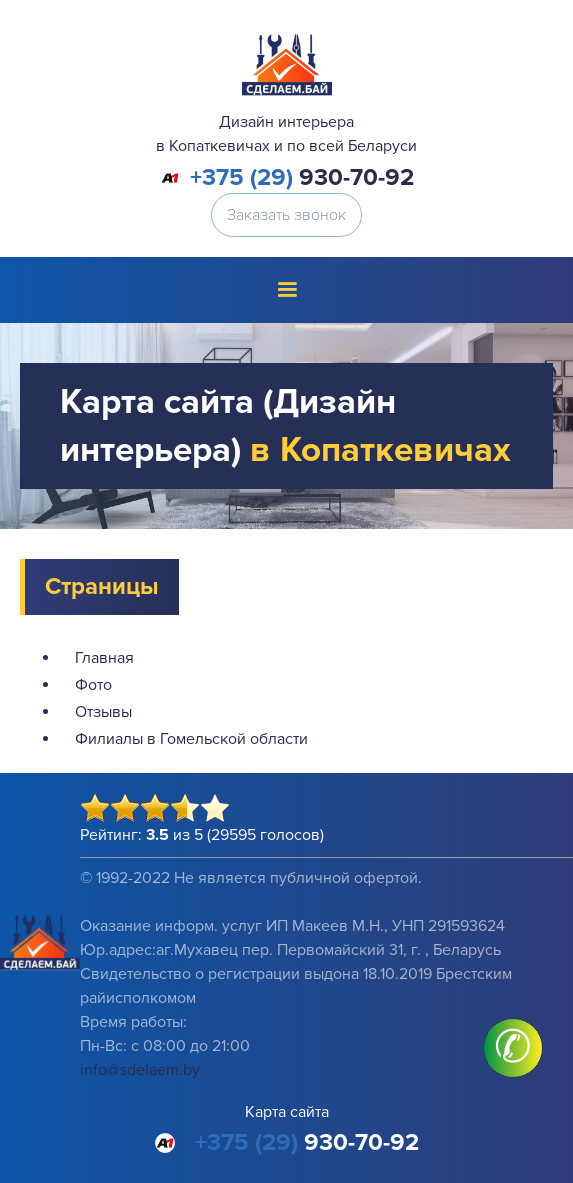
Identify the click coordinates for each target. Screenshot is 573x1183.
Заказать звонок (286, 215)
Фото (93, 685)
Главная (104, 658)
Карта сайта (287, 1112)
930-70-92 (302, 178)
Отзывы (103, 712)
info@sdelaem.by (140, 1070)
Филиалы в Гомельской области (191, 739)
